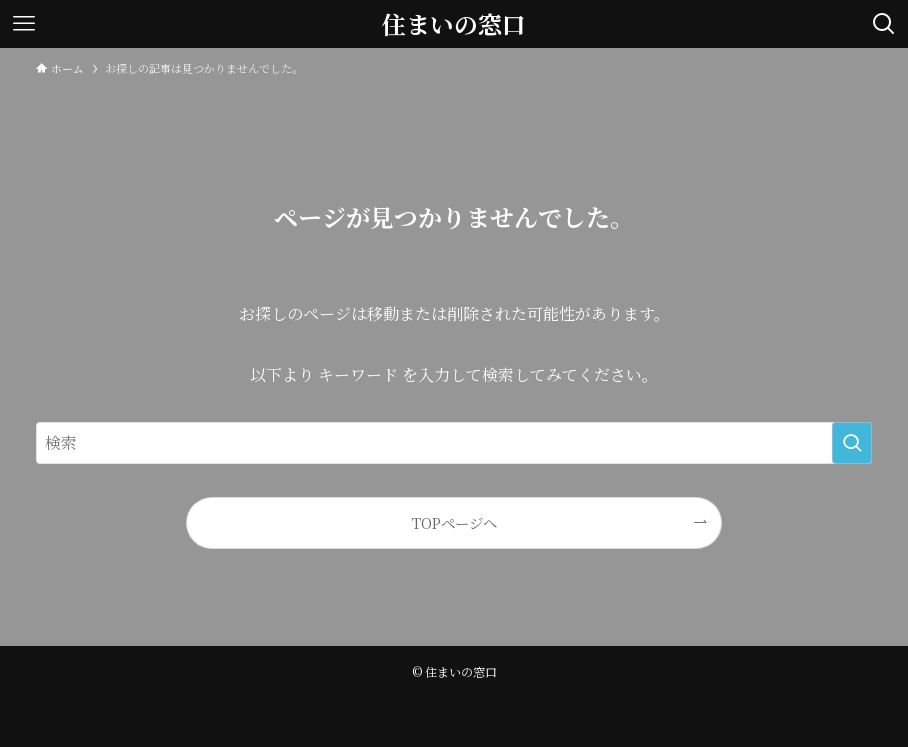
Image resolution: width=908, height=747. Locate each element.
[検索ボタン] (884, 24)
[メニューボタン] (24, 24)
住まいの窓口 (454, 24)
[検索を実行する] (852, 443)
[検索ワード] (453, 443)
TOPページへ (454, 522)
